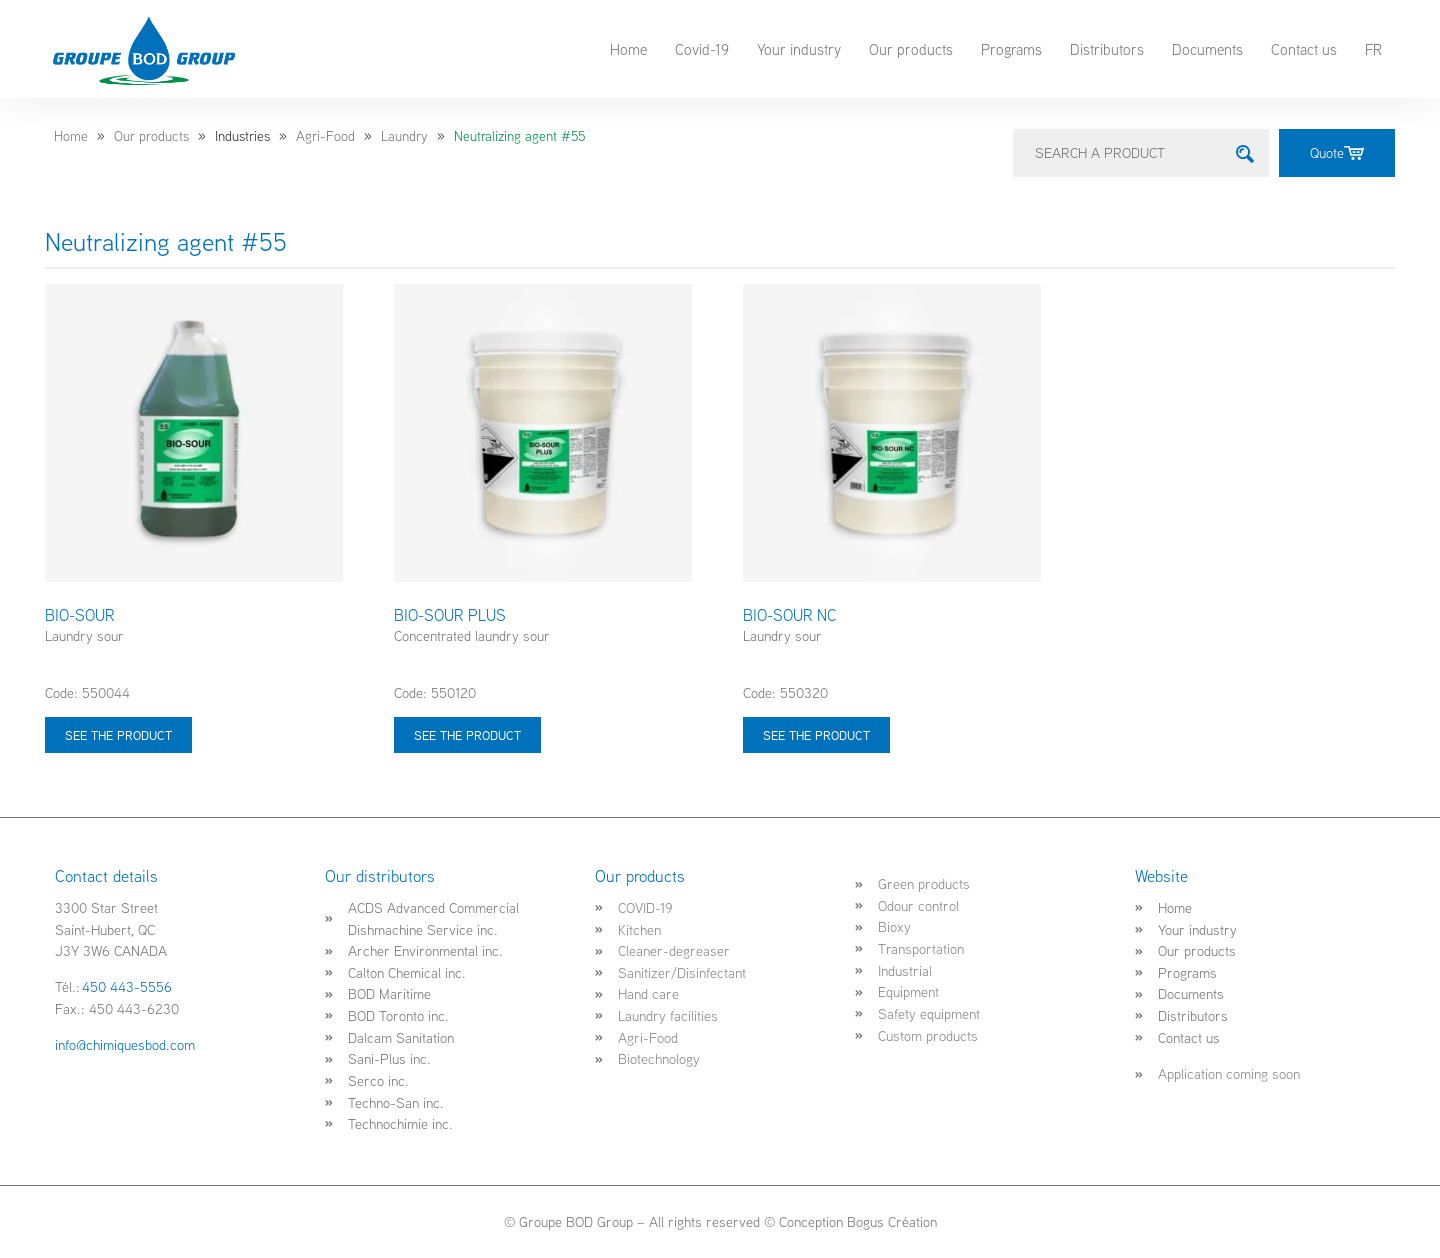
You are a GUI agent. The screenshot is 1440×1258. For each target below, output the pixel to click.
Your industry (799, 49)
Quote (1337, 152)
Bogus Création (892, 1221)
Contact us (1304, 49)
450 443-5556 (127, 986)
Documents (1207, 49)
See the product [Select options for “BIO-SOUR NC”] (816, 735)
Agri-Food (325, 136)
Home (628, 49)
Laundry (404, 136)
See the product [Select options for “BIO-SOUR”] (118, 735)
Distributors (1107, 49)
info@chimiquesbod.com (125, 1044)
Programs (1011, 49)
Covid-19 (702, 49)
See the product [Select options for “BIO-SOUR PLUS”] (467, 735)
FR (1373, 49)
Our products (911, 49)
